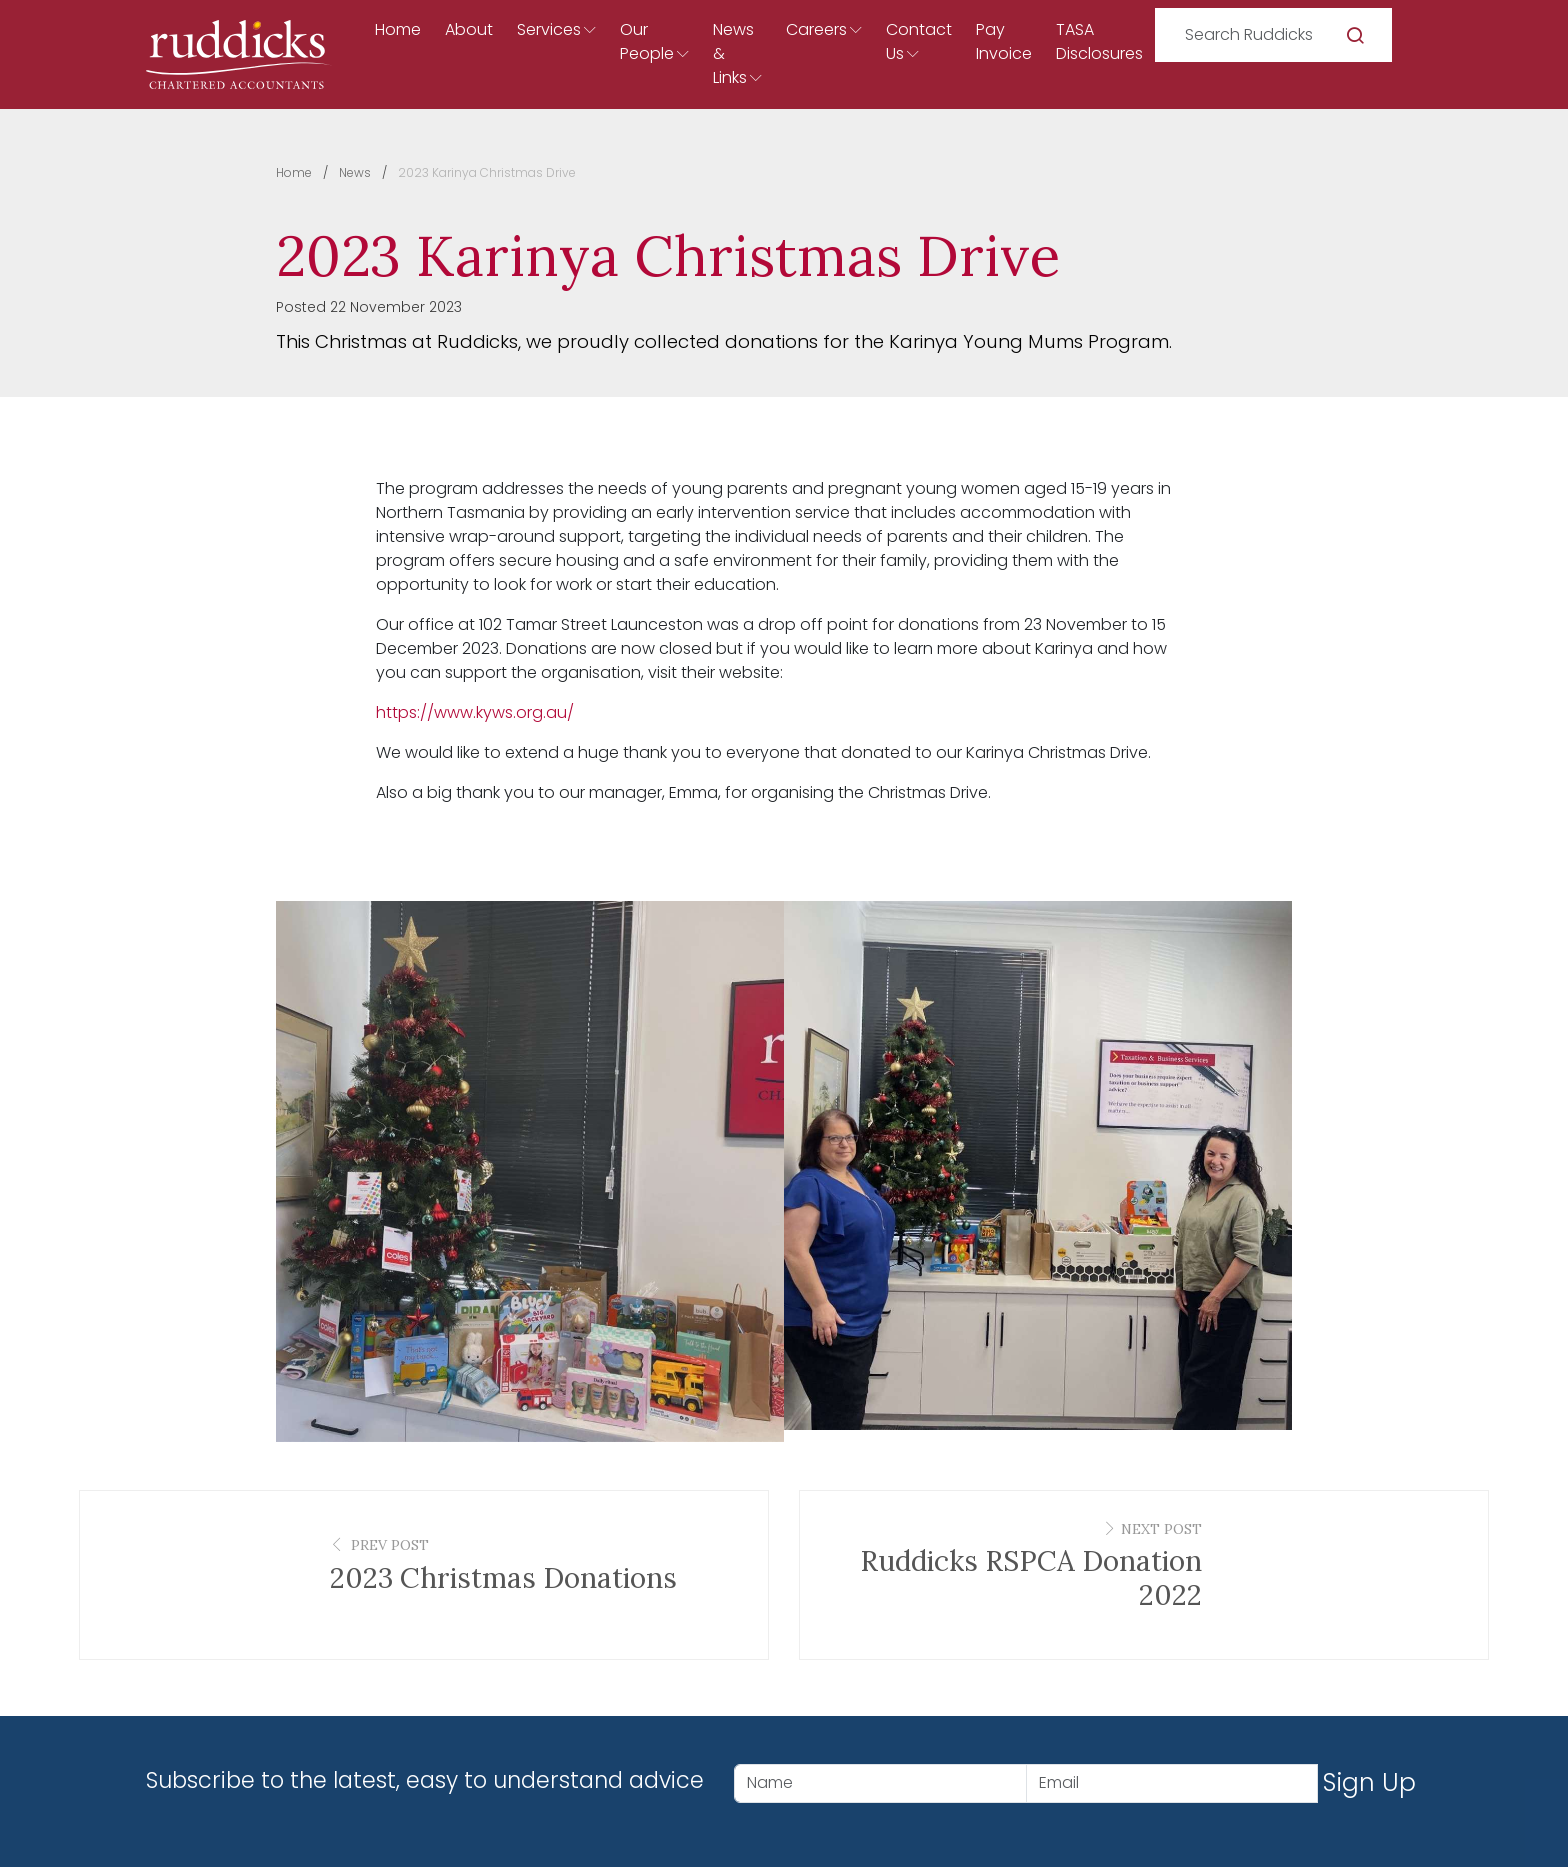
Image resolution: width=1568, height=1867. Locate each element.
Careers (816, 29)
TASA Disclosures (1099, 41)
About (469, 29)
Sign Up (1369, 1782)
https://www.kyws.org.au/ (475, 712)
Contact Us (919, 41)
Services (549, 29)
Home (398, 29)
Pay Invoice (1004, 41)
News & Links (733, 53)
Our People (647, 41)
